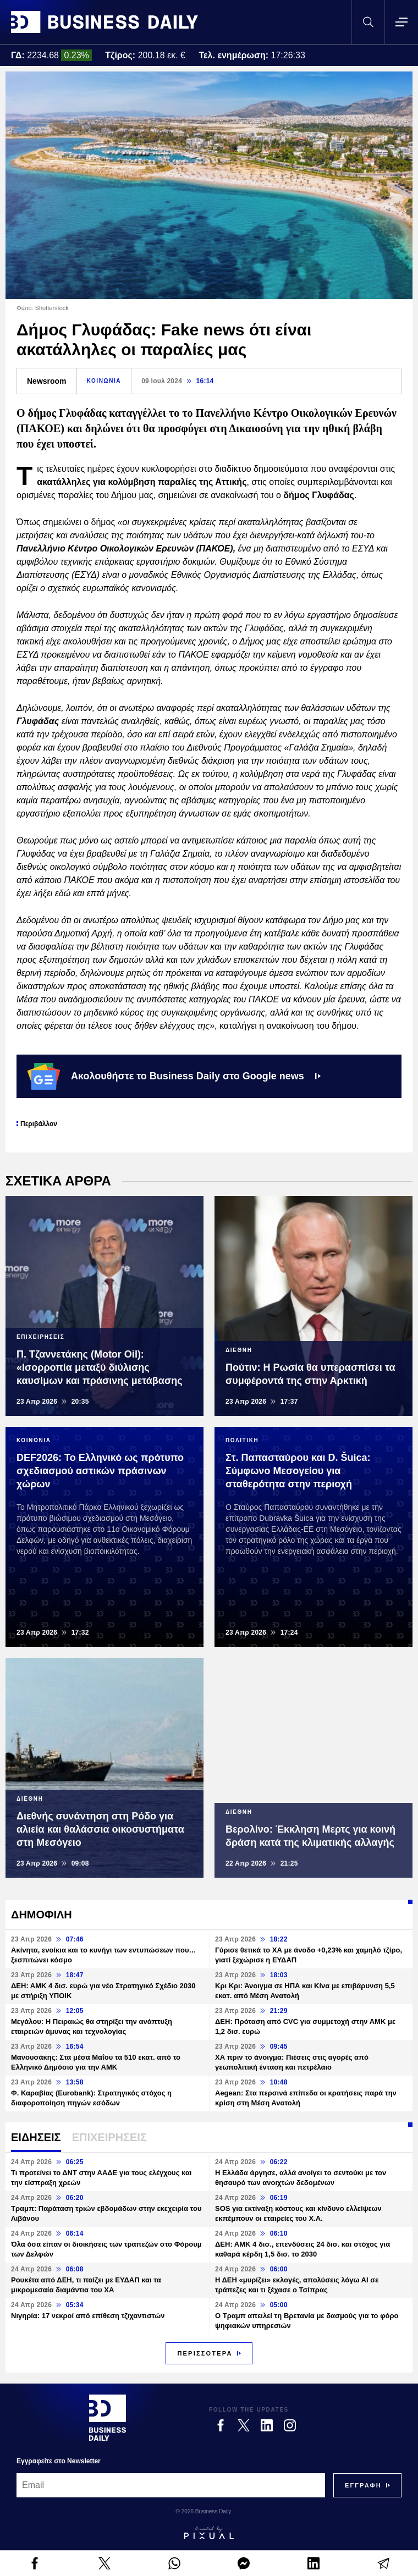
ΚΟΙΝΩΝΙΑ (104, 381)
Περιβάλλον (38, 1124)
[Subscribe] (363, 2485)
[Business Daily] (107, 2418)
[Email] (170, 2485)
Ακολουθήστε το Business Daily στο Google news (174, 1076)
